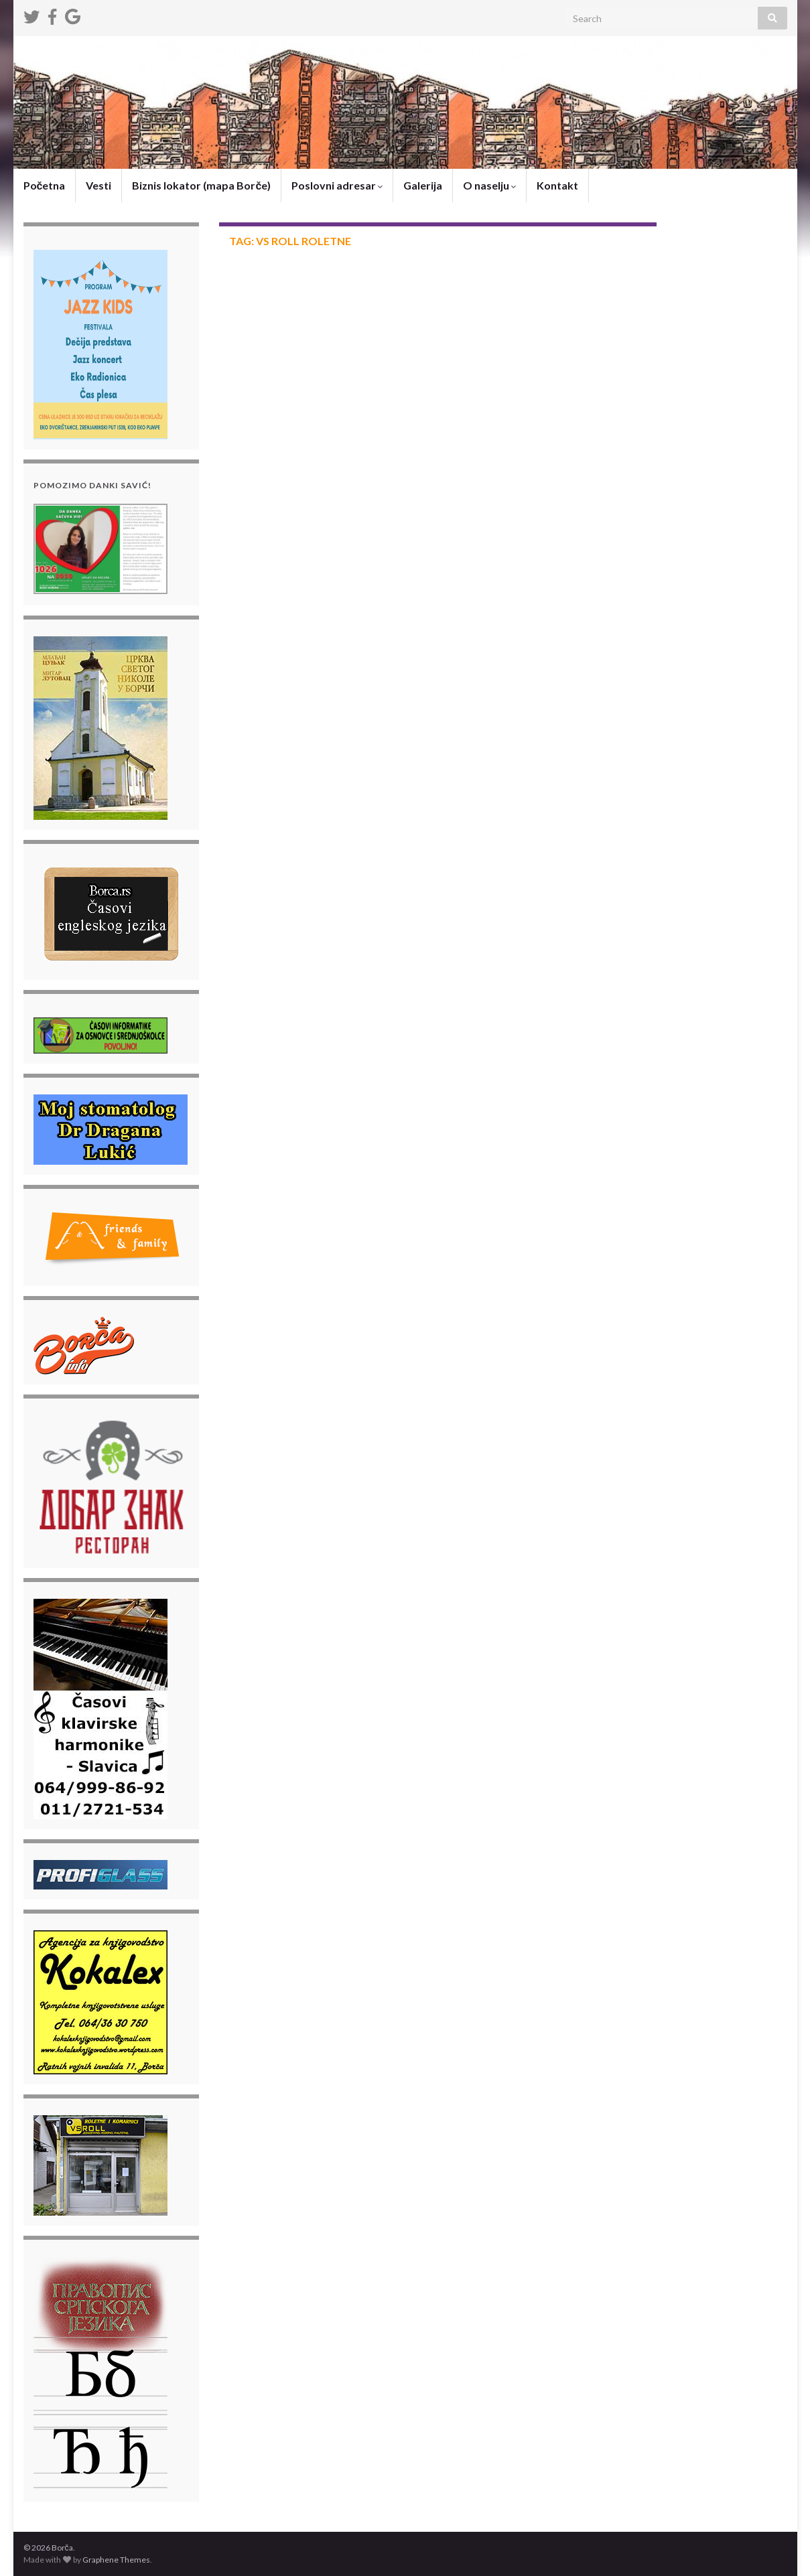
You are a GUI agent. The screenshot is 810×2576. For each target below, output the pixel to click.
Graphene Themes (116, 2560)
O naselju (489, 185)
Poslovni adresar (337, 185)
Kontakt (557, 185)
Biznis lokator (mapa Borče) (201, 185)
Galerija (422, 185)
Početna (44, 185)
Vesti (98, 185)
